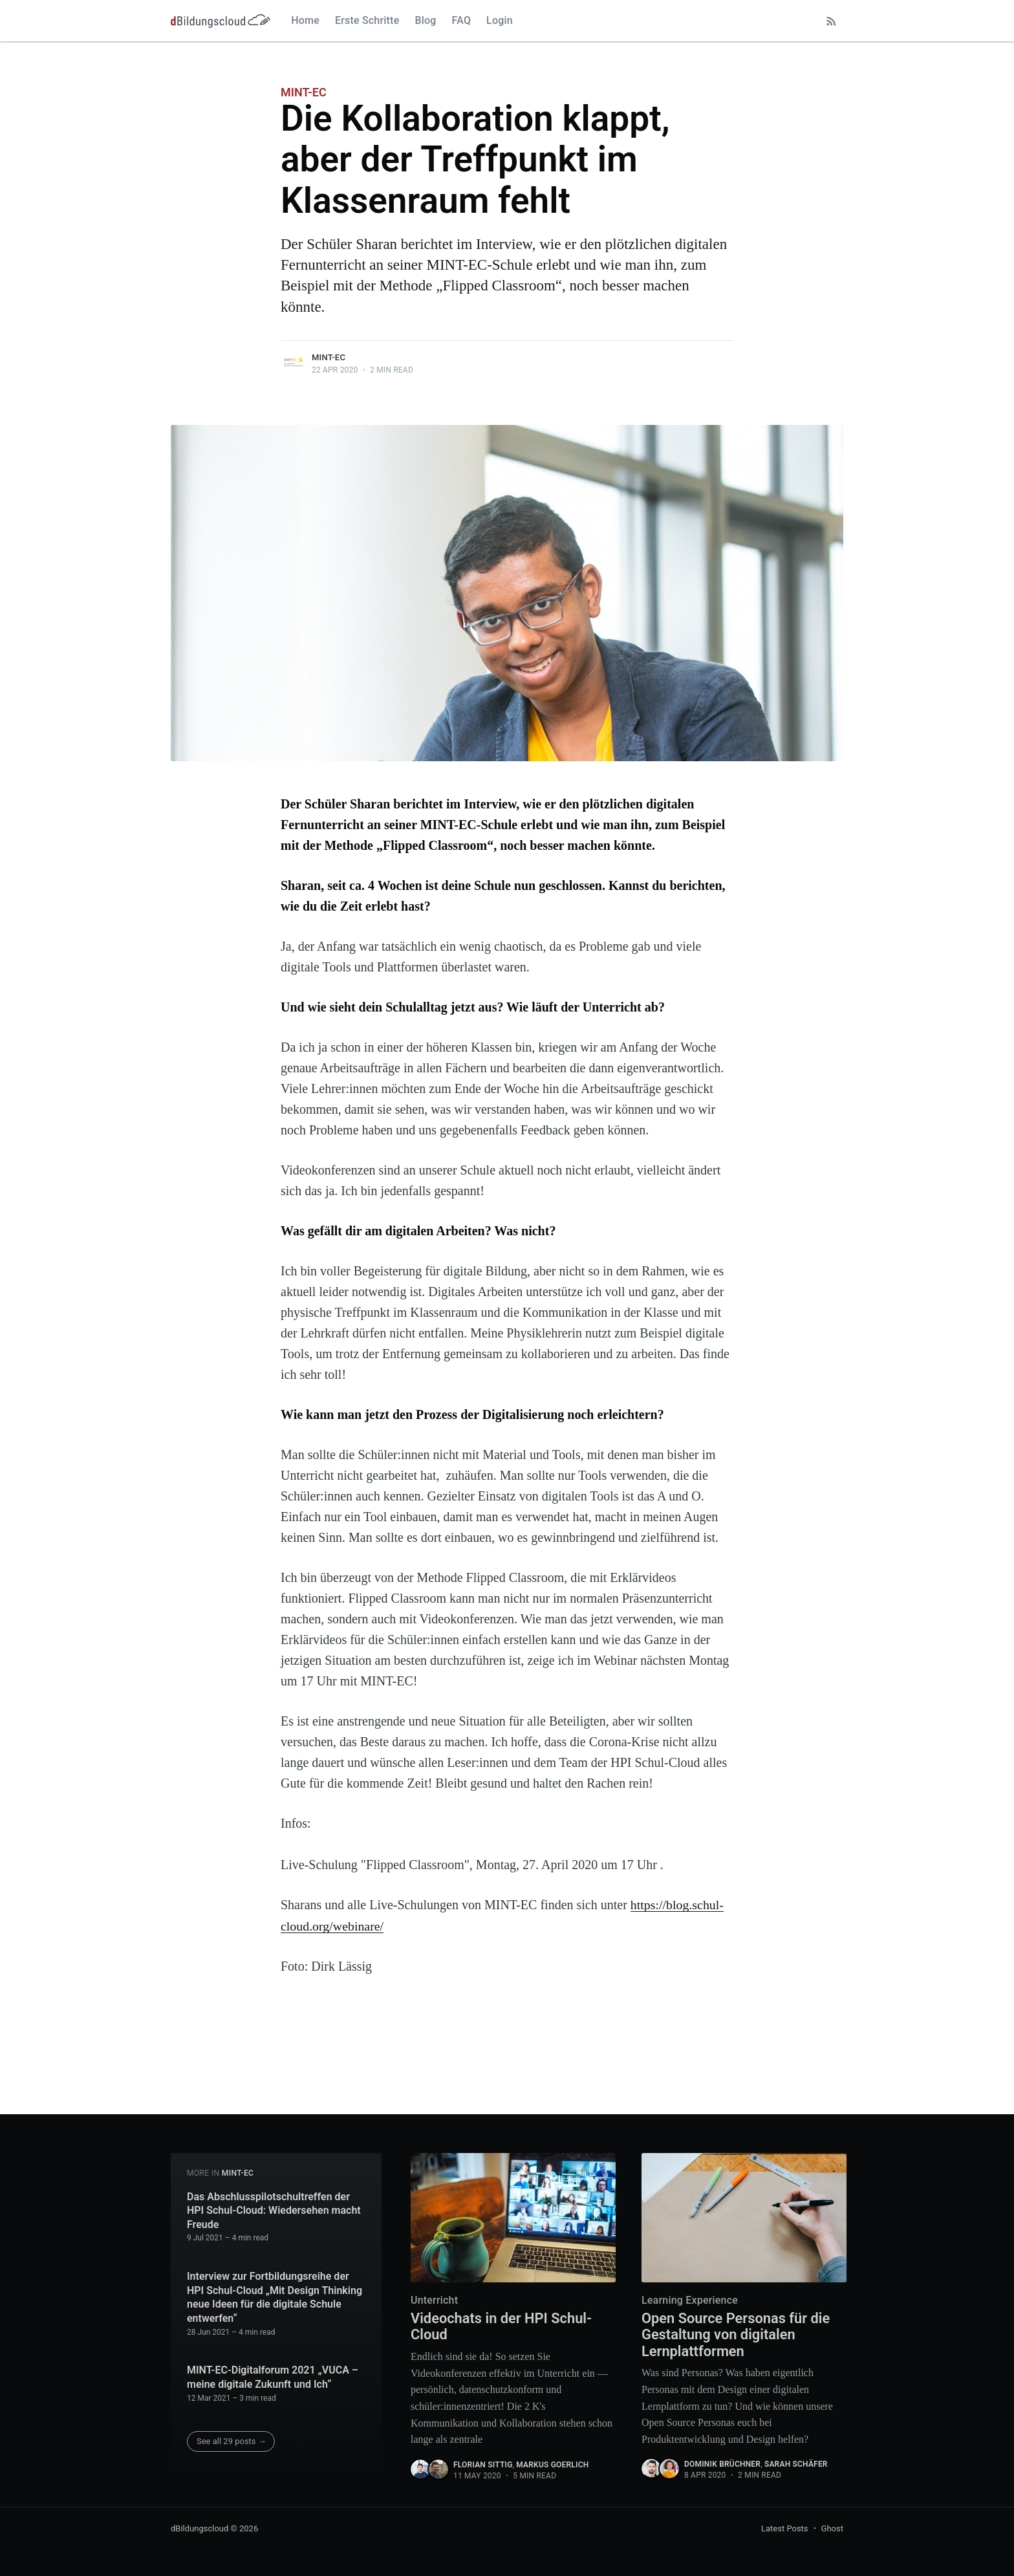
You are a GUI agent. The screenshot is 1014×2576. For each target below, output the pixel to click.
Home (305, 20)
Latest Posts (784, 2528)
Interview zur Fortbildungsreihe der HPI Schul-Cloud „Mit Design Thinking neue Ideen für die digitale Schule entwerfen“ (274, 2297)
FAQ (461, 20)
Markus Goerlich (552, 2464)
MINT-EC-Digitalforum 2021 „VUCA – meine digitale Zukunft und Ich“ (272, 2377)
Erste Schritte (367, 20)
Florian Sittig (483, 2464)
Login (499, 20)
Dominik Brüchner (722, 2464)
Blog (425, 20)
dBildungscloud (199, 2528)
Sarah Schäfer (796, 2464)
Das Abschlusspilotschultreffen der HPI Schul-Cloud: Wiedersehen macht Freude (274, 2210)
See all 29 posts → (231, 2441)
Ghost (832, 2528)
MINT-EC (304, 92)
